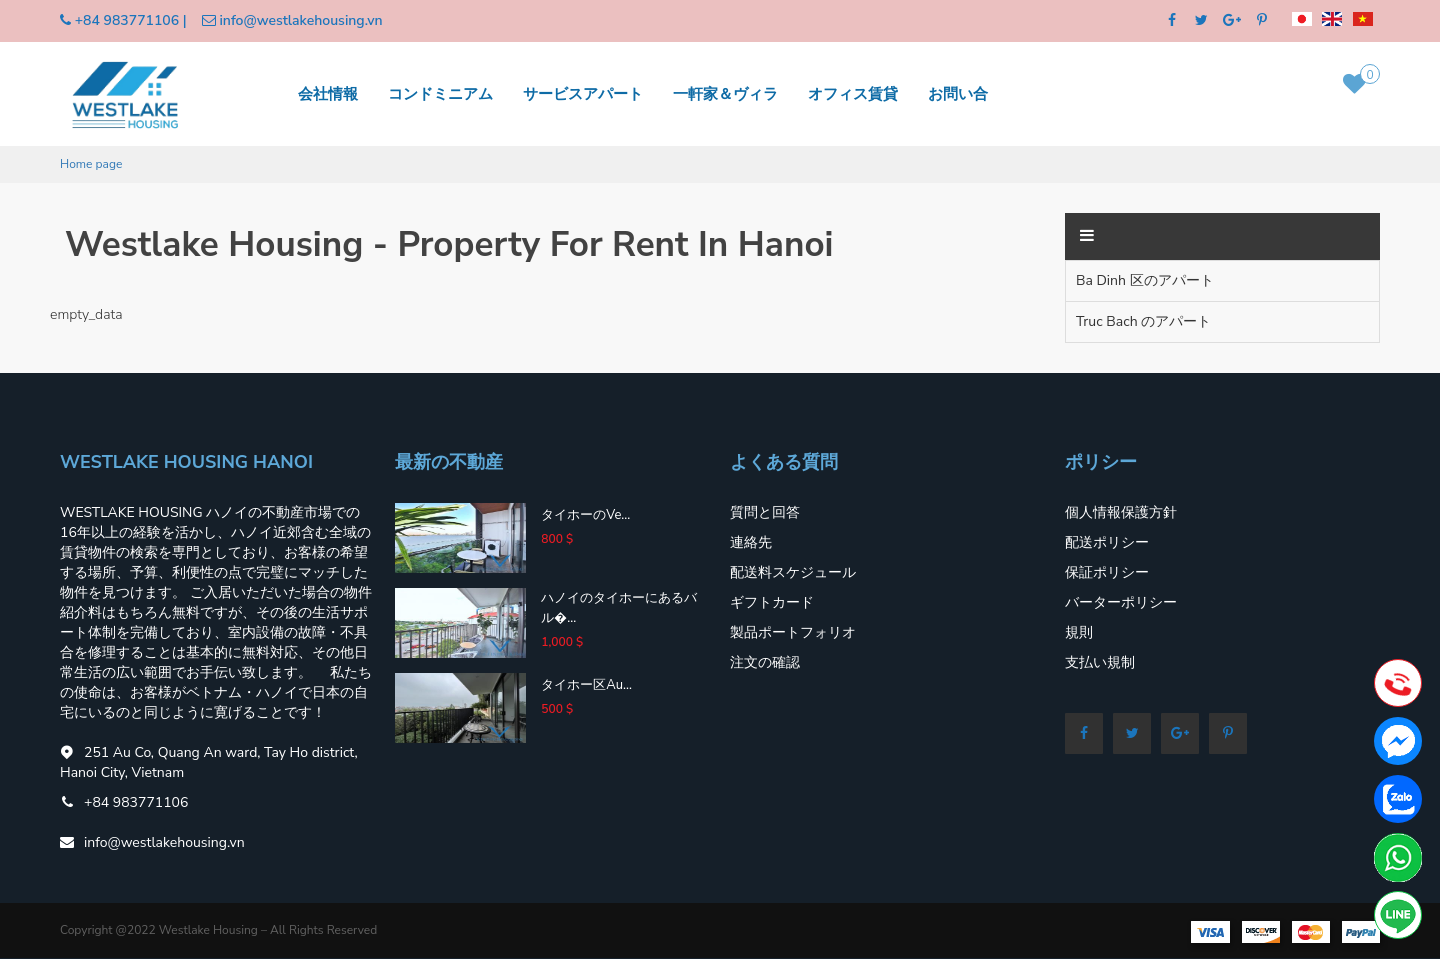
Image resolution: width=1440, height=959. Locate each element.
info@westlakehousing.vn (300, 20)
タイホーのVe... (585, 515)
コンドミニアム (440, 93)
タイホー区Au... (586, 685)
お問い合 (958, 93)
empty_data (86, 314)
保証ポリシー (1107, 572)
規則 (1079, 632)
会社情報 (328, 93)
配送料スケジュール (793, 572)
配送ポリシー (1107, 542)
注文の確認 (765, 662)
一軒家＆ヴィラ (725, 93)
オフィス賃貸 (853, 93)
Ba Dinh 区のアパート (1145, 280)
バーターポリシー (1121, 602)
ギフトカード (772, 602)
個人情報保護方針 (1121, 512)
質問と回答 (765, 512)
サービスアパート (583, 93)
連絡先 (751, 542)
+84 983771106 (127, 20)
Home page (91, 164)
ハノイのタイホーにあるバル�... (619, 608)
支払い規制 (1100, 662)
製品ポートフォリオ (793, 632)
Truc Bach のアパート (1143, 321)
